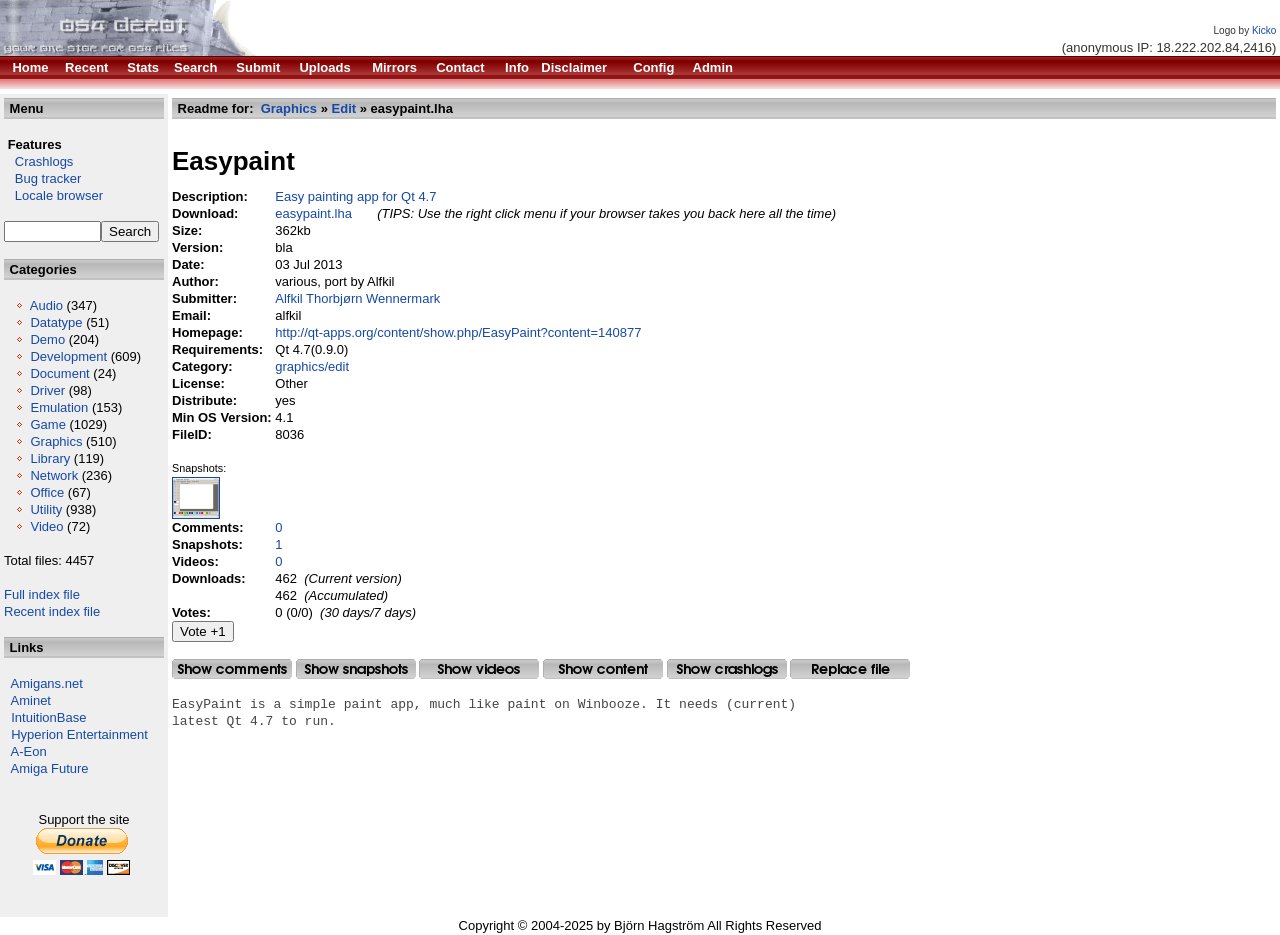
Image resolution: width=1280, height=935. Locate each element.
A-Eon (29, 751)
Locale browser (53, 195)
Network (54, 475)
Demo (47, 339)
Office (47, 492)
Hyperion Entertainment (79, 734)
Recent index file (52, 611)
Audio (46, 305)
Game (47, 424)
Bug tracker (42, 178)
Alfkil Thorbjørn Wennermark (357, 298)
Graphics (56, 441)
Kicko (1264, 30)
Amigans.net (47, 683)
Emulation (59, 407)
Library (50, 458)
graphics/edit (312, 366)
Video (46, 526)
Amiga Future (50, 768)
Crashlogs (38, 161)
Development (68, 356)
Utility (46, 509)
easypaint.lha (313, 213)
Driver (47, 390)
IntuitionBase (48, 717)
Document (59, 373)
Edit (344, 108)
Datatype (56, 322)
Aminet (31, 700)
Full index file (42, 594)
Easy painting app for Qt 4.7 (355, 196)
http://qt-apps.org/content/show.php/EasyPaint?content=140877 (458, 332)
